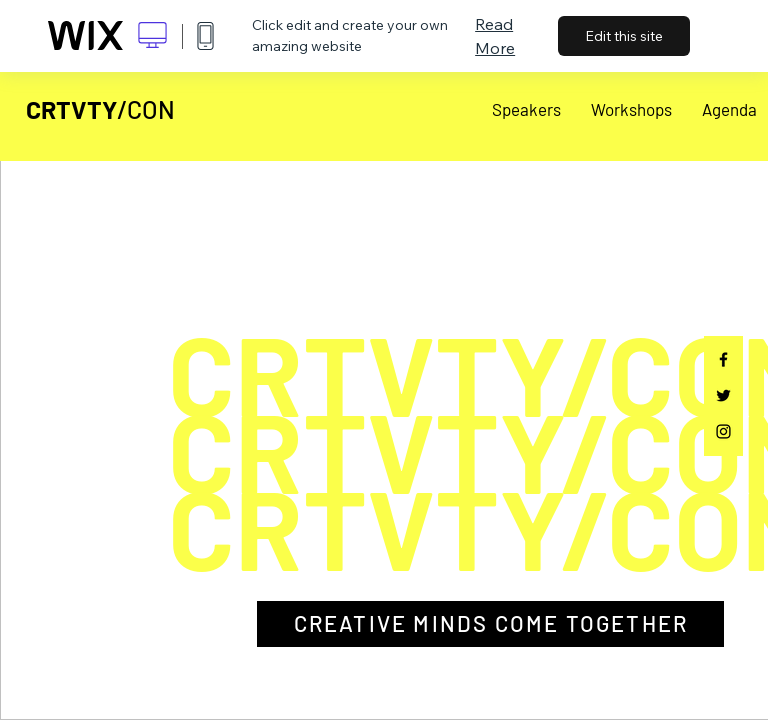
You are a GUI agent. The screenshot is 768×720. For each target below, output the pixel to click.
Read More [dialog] (495, 36)
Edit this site (624, 36)
